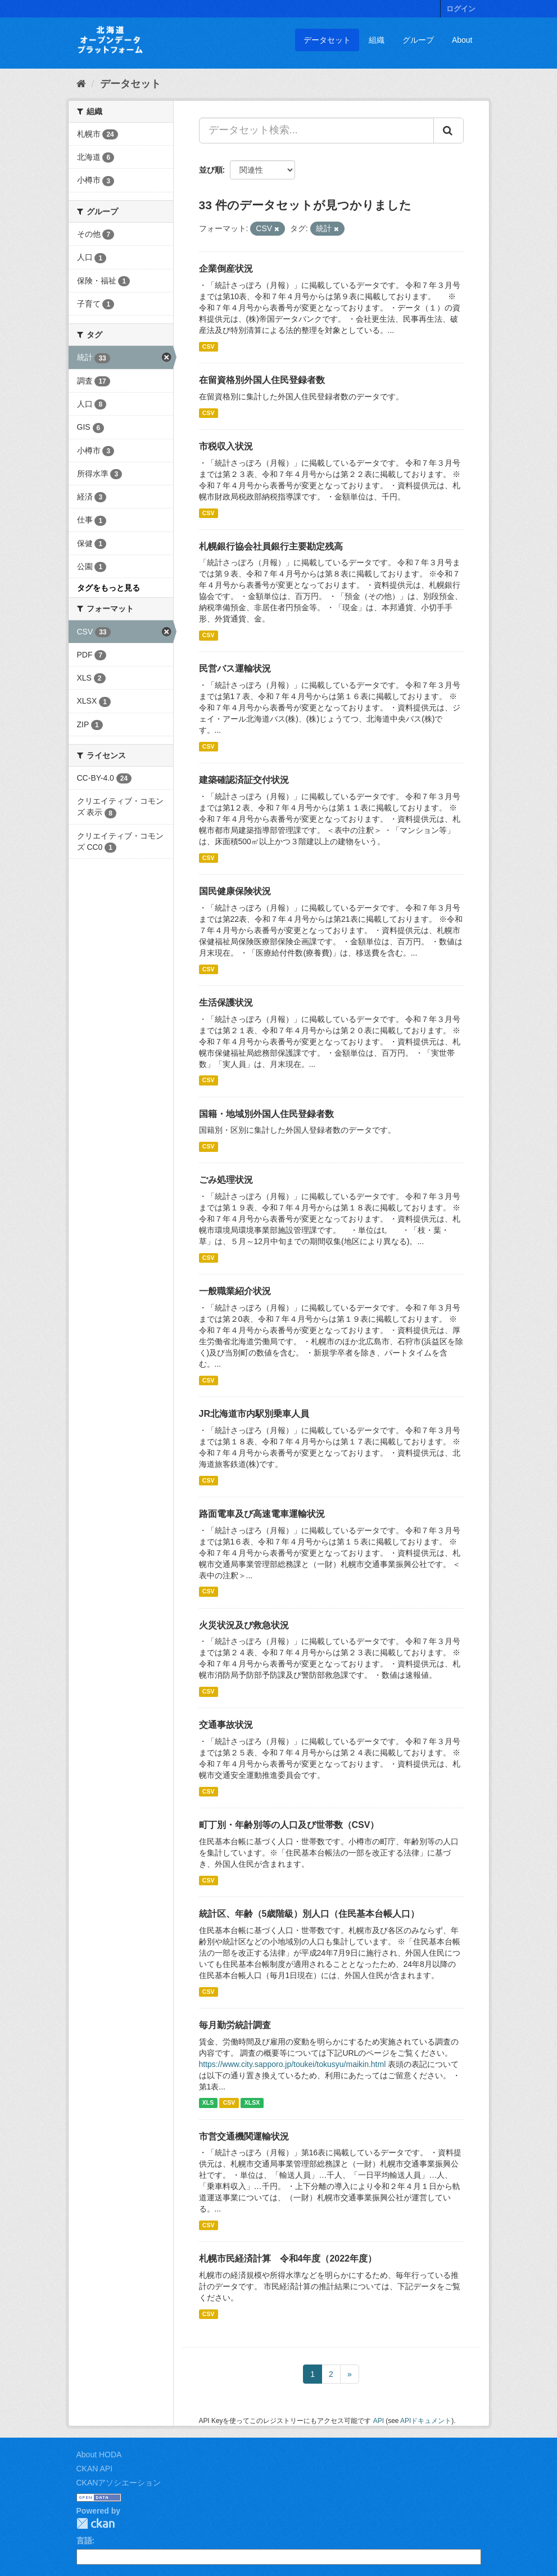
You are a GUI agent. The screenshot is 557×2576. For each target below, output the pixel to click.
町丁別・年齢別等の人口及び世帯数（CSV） (289, 1825)
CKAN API (94, 2468)
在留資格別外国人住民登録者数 (262, 380)
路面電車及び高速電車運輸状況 (262, 1514)
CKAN (95, 2523)
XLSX (252, 2103)
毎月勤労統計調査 (235, 2025)
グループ (418, 39)
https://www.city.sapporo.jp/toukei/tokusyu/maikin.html (292, 2064)
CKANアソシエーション (118, 2482)
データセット (327, 39)
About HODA (99, 2454)
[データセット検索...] (316, 130)
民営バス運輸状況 (235, 668)
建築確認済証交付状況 (244, 780)
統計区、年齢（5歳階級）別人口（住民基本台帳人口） (309, 1914)
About (462, 39)
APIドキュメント (425, 2421)
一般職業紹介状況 (235, 1291)
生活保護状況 (226, 1002)
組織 (376, 39)
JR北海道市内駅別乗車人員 (254, 1413)
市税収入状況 (226, 446)
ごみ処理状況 (226, 1180)
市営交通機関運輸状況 (244, 2136)
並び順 (211, 169)
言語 (84, 2540)
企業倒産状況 (226, 268)
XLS (208, 2103)
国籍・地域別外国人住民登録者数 (266, 1114)
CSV (208, 346)
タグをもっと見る (108, 587)
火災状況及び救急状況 (244, 1625)
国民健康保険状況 (235, 891)
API (378, 2421)
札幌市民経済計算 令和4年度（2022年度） (288, 2258)
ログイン (461, 8)
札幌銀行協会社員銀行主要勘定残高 (271, 546)
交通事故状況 (226, 1725)
